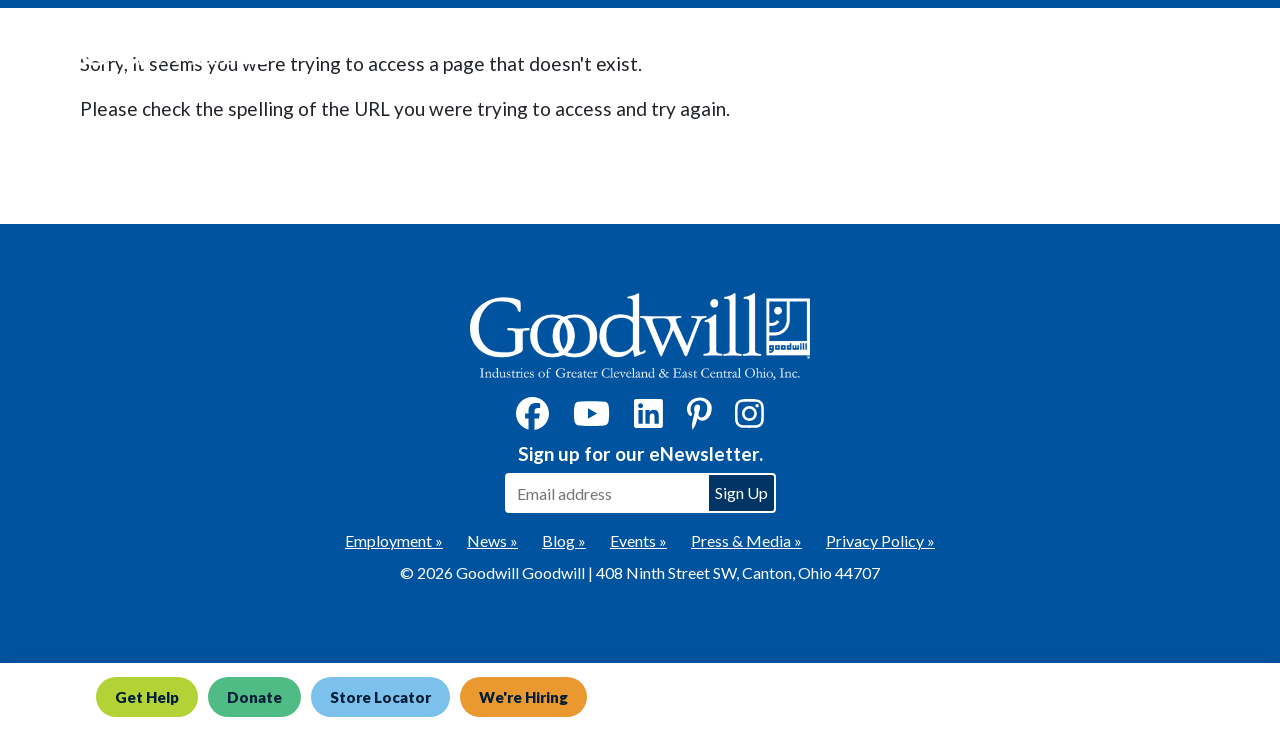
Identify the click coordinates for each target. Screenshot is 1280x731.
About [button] (1062, 50)
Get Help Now (592, 50)
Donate (254, 697)
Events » (638, 540)
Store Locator (380, 697)
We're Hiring (523, 697)
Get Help (147, 697)
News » (492, 540)
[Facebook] (532, 419)
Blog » (564, 540)
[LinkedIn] (648, 419)
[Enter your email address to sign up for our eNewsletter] (606, 493)
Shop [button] (966, 50)
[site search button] (1245, 51)
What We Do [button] (733, 50)
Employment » (394, 540)
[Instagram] (749, 419)
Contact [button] (1167, 50)
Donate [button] (862, 50)
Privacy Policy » (880, 540)
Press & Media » (746, 540)
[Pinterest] (699, 419)
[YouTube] (591, 419)
